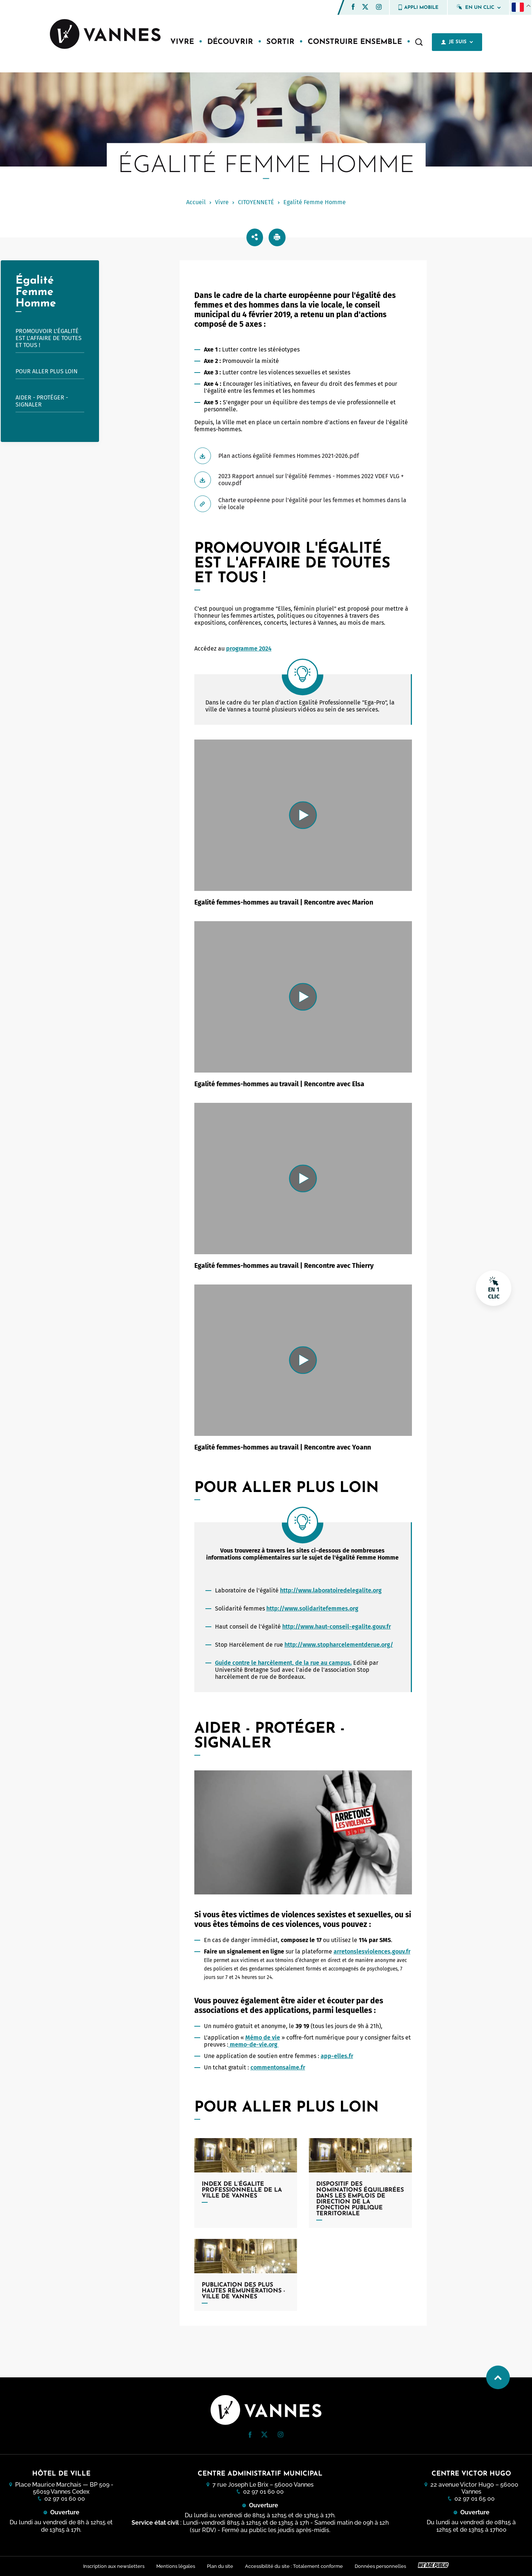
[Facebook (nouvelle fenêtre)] (353, 7)
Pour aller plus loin (47, 371)
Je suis (457, 42)
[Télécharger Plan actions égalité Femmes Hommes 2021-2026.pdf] (303, 455)
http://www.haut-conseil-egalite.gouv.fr (336, 1626)
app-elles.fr (337, 2055)
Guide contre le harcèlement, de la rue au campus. (283, 1662)
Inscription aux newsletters (113, 2566)
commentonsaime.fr (277, 2067)
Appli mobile (418, 7)
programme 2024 (249, 648)
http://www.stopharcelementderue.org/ (338, 1644)
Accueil (196, 202)
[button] (353, 7)
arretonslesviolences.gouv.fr (372, 1951)
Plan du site (220, 2566)
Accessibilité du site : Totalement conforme (294, 2566)
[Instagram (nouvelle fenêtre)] (379, 7)
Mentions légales (175, 2566)
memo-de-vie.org (253, 2044)
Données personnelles (380, 2566)
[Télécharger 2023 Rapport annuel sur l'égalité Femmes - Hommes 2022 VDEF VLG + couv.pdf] (303, 479)
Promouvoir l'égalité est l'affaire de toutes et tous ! (49, 338)
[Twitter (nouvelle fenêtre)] (365, 7)
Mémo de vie (262, 2037)
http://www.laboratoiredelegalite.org (331, 1590)
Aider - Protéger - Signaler (42, 401)
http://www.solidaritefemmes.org (312, 1608)
